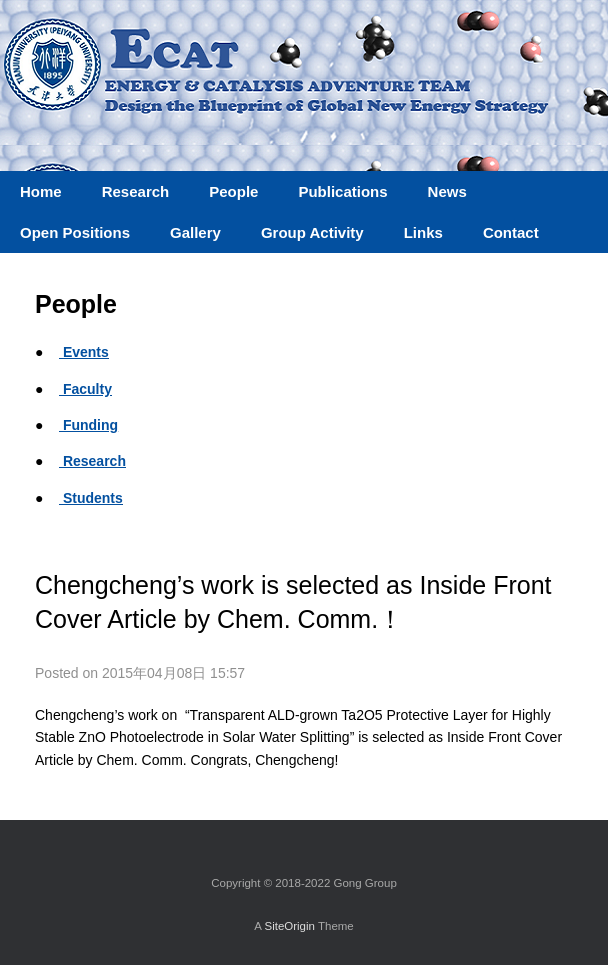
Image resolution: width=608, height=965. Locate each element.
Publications (342, 191)
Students (91, 498)
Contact (511, 232)
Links (423, 232)
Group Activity (312, 232)
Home (41, 191)
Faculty (85, 389)
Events (84, 352)
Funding (88, 425)
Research (92, 461)
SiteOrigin (289, 926)
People (233, 191)
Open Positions (75, 232)
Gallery (195, 232)
